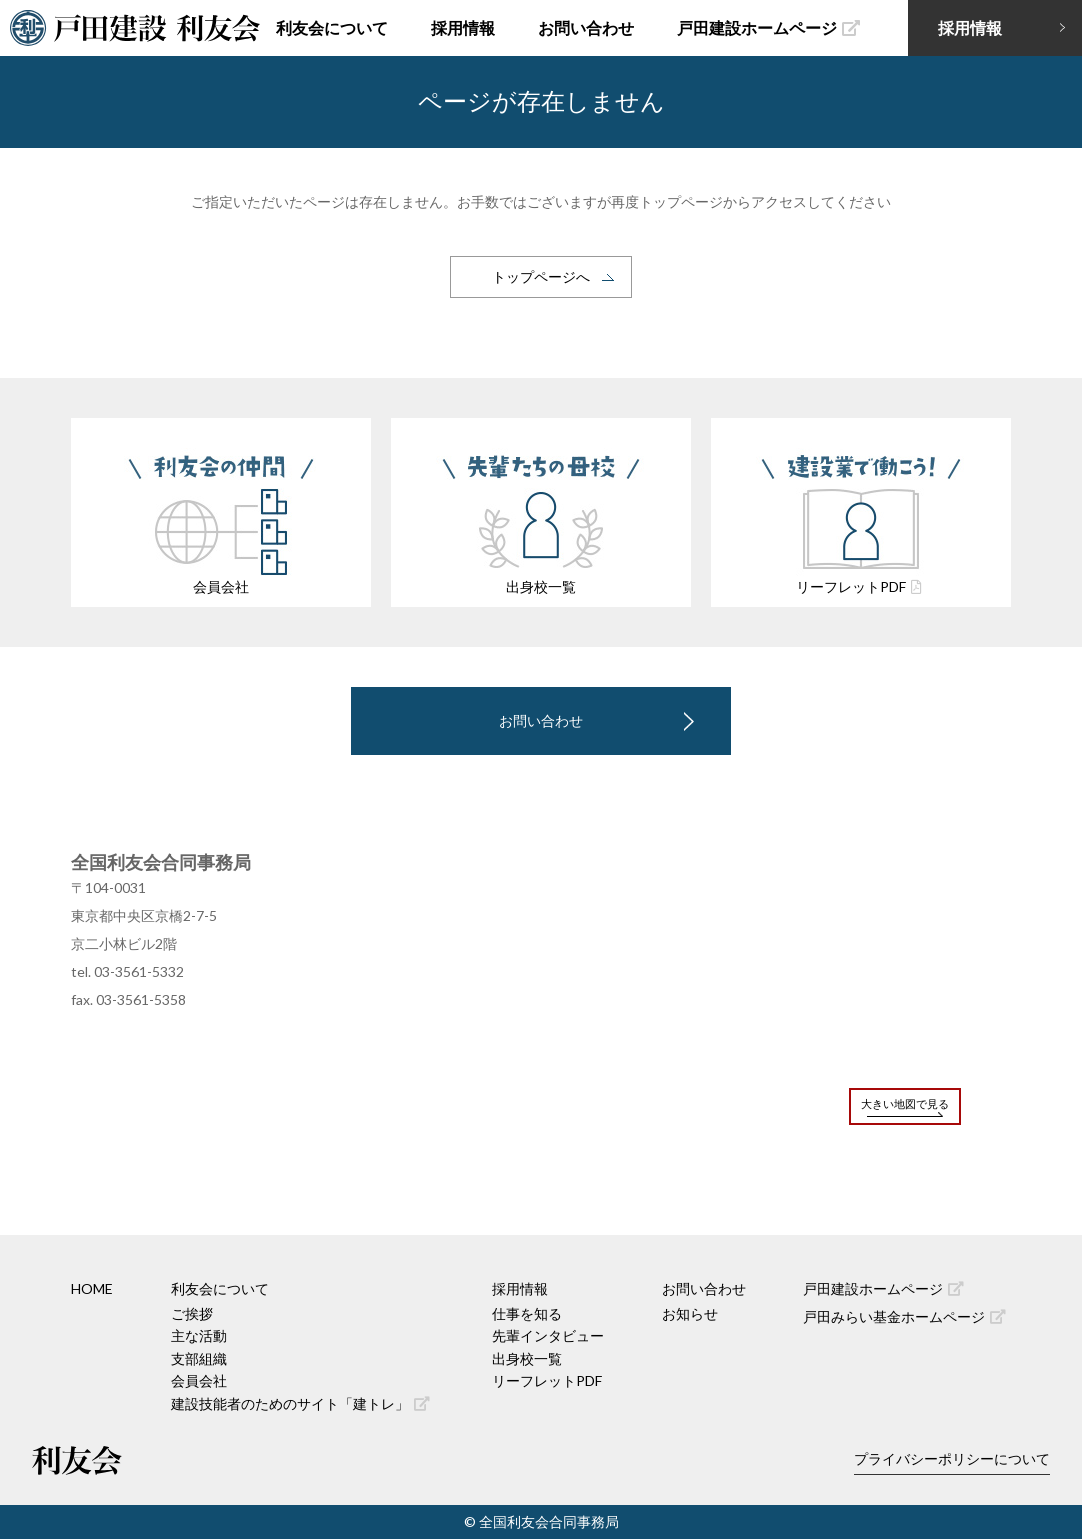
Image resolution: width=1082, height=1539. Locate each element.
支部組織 (199, 1358)
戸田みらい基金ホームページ (904, 1316)
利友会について (332, 27)
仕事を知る (527, 1313)
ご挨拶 (192, 1313)
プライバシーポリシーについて (952, 1458)
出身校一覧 (527, 1358)
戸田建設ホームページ (768, 27)
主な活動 (199, 1335)
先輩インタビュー (548, 1335)
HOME (92, 1288)
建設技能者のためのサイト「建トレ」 (300, 1403)
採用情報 (463, 27)
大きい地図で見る (905, 1103)
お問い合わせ (586, 27)
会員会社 (199, 1380)
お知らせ (690, 1313)
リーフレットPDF (547, 1380)
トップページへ (541, 276)
